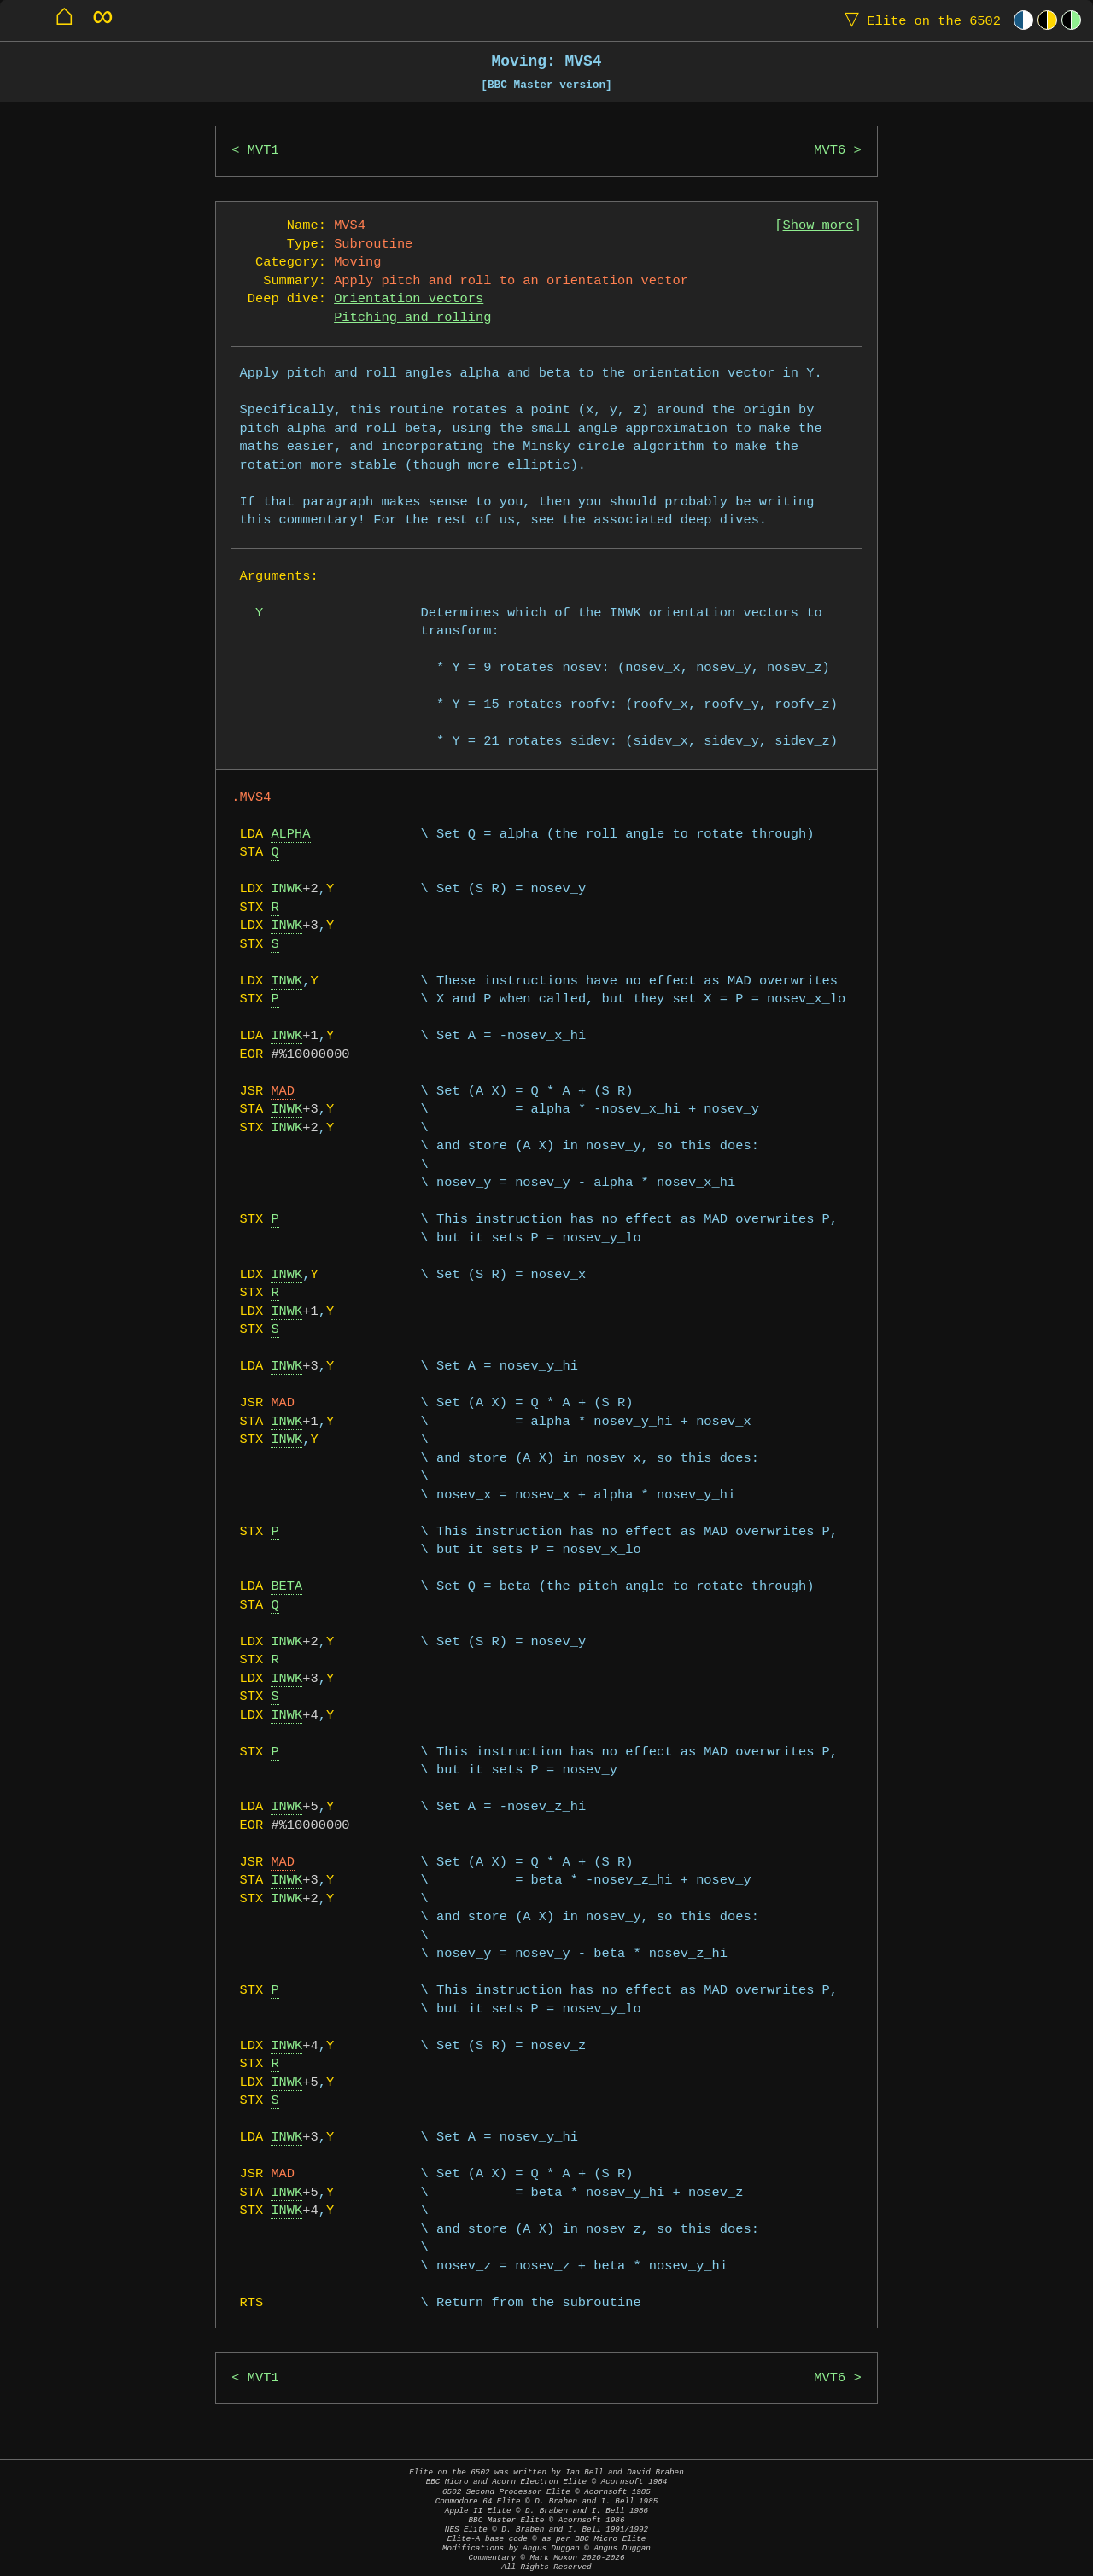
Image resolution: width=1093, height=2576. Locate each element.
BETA (286, 1587)
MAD (283, 1092)
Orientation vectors (408, 299)
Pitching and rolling (412, 318)
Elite (919, 20)
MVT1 (263, 151)
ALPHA (290, 835)
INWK (286, 889)
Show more (818, 226)
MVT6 (829, 151)
